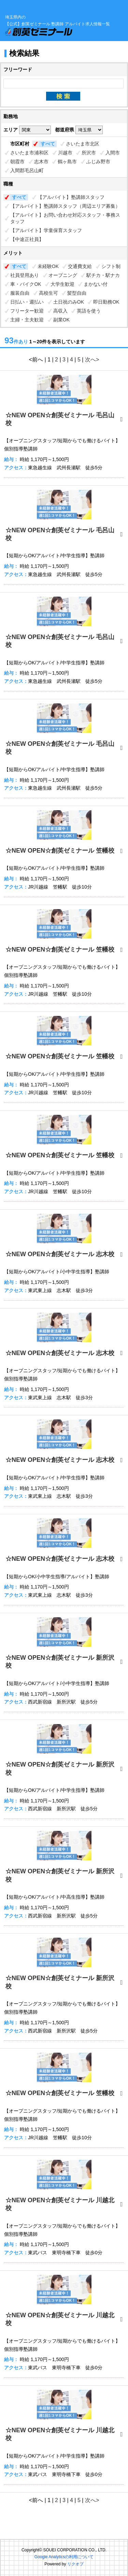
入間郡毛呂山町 (27, 170)
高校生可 (48, 293)
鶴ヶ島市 (67, 161)
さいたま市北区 (82, 143)
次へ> (92, 359)
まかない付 (96, 284)
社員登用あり (24, 275)
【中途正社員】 (27, 239)
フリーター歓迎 (27, 311)
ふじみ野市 (98, 161)
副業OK (61, 319)
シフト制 (110, 266)
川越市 (65, 152)
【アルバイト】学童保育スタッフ (46, 230)
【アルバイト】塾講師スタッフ (71, 197)
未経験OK (48, 266)
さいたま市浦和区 (29, 152)
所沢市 (89, 152)
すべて (48, 143)
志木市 (41, 161)
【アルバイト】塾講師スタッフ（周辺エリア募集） (65, 206)
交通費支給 (80, 266)
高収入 (60, 311)
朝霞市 (17, 161)
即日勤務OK (106, 302)
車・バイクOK (25, 284)
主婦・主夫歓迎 (27, 319)
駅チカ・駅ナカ (103, 275)
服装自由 (19, 293)
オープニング (62, 275)
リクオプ (75, 2564)
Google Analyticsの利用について (64, 2556)
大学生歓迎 (62, 284)
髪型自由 (76, 293)
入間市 (112, 152)
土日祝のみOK (68, 302)
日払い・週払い (27, 302)
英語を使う (89, 311)
